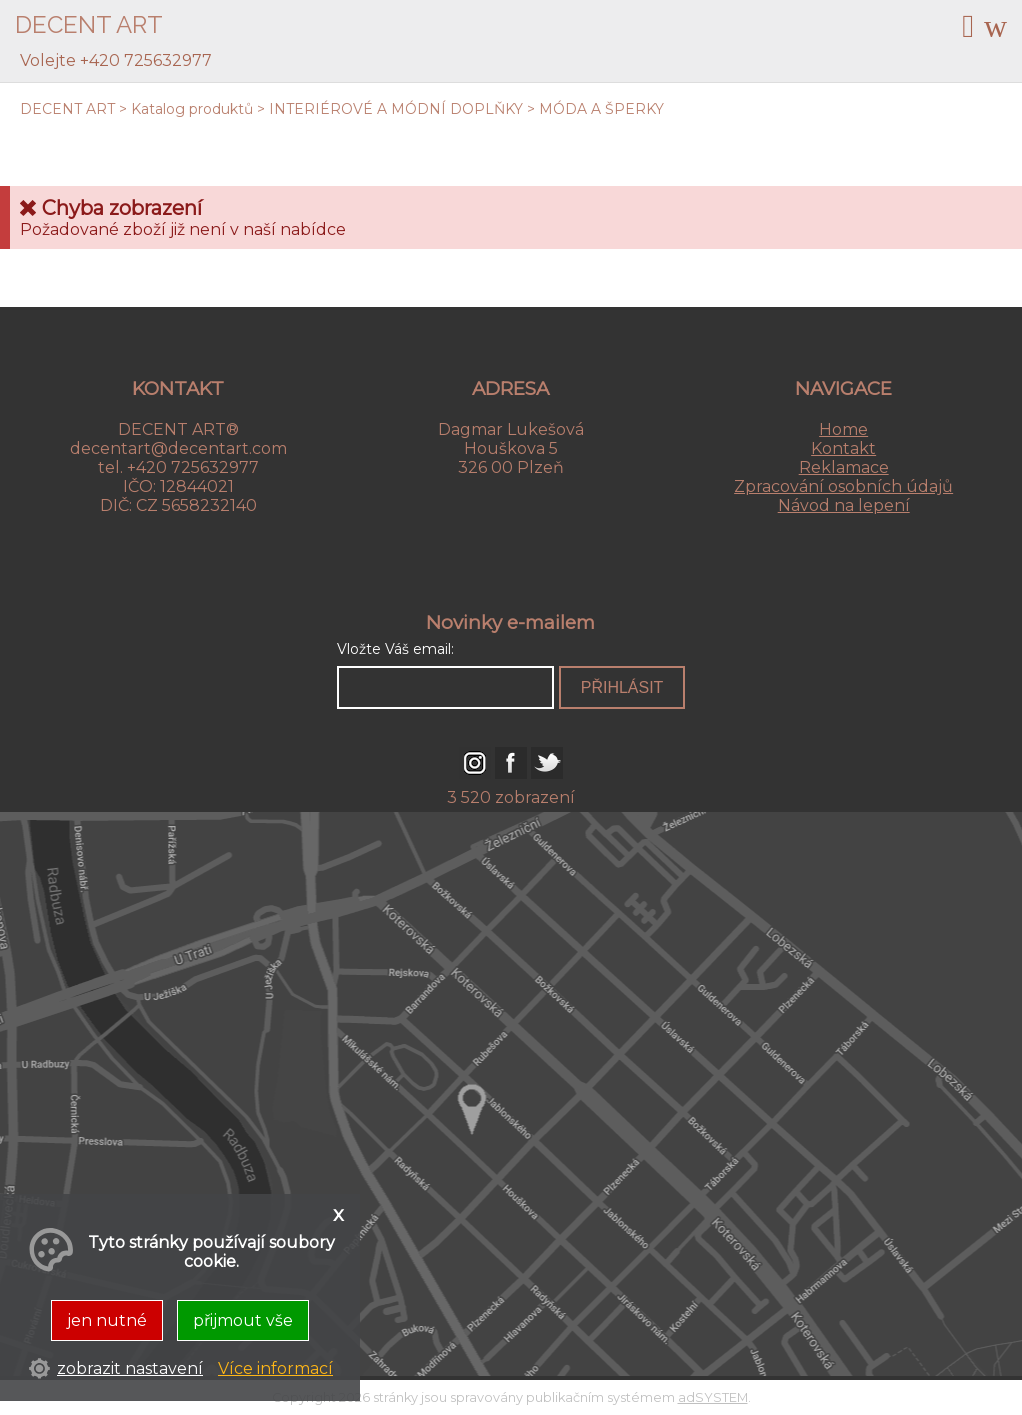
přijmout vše (243, 1320)
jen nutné (107, 1320)
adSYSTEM (713, 1397)
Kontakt (843, 448)
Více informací (275, 1368)
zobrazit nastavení (130, 1368)
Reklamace (844, 467)
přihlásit (622, 687)
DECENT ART (67, 109)
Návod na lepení (844, 505)
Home (843, 429)
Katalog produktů (192, 109)
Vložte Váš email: (395, 649)
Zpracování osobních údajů (843, 486)
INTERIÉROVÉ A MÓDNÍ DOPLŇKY (396, 109)
